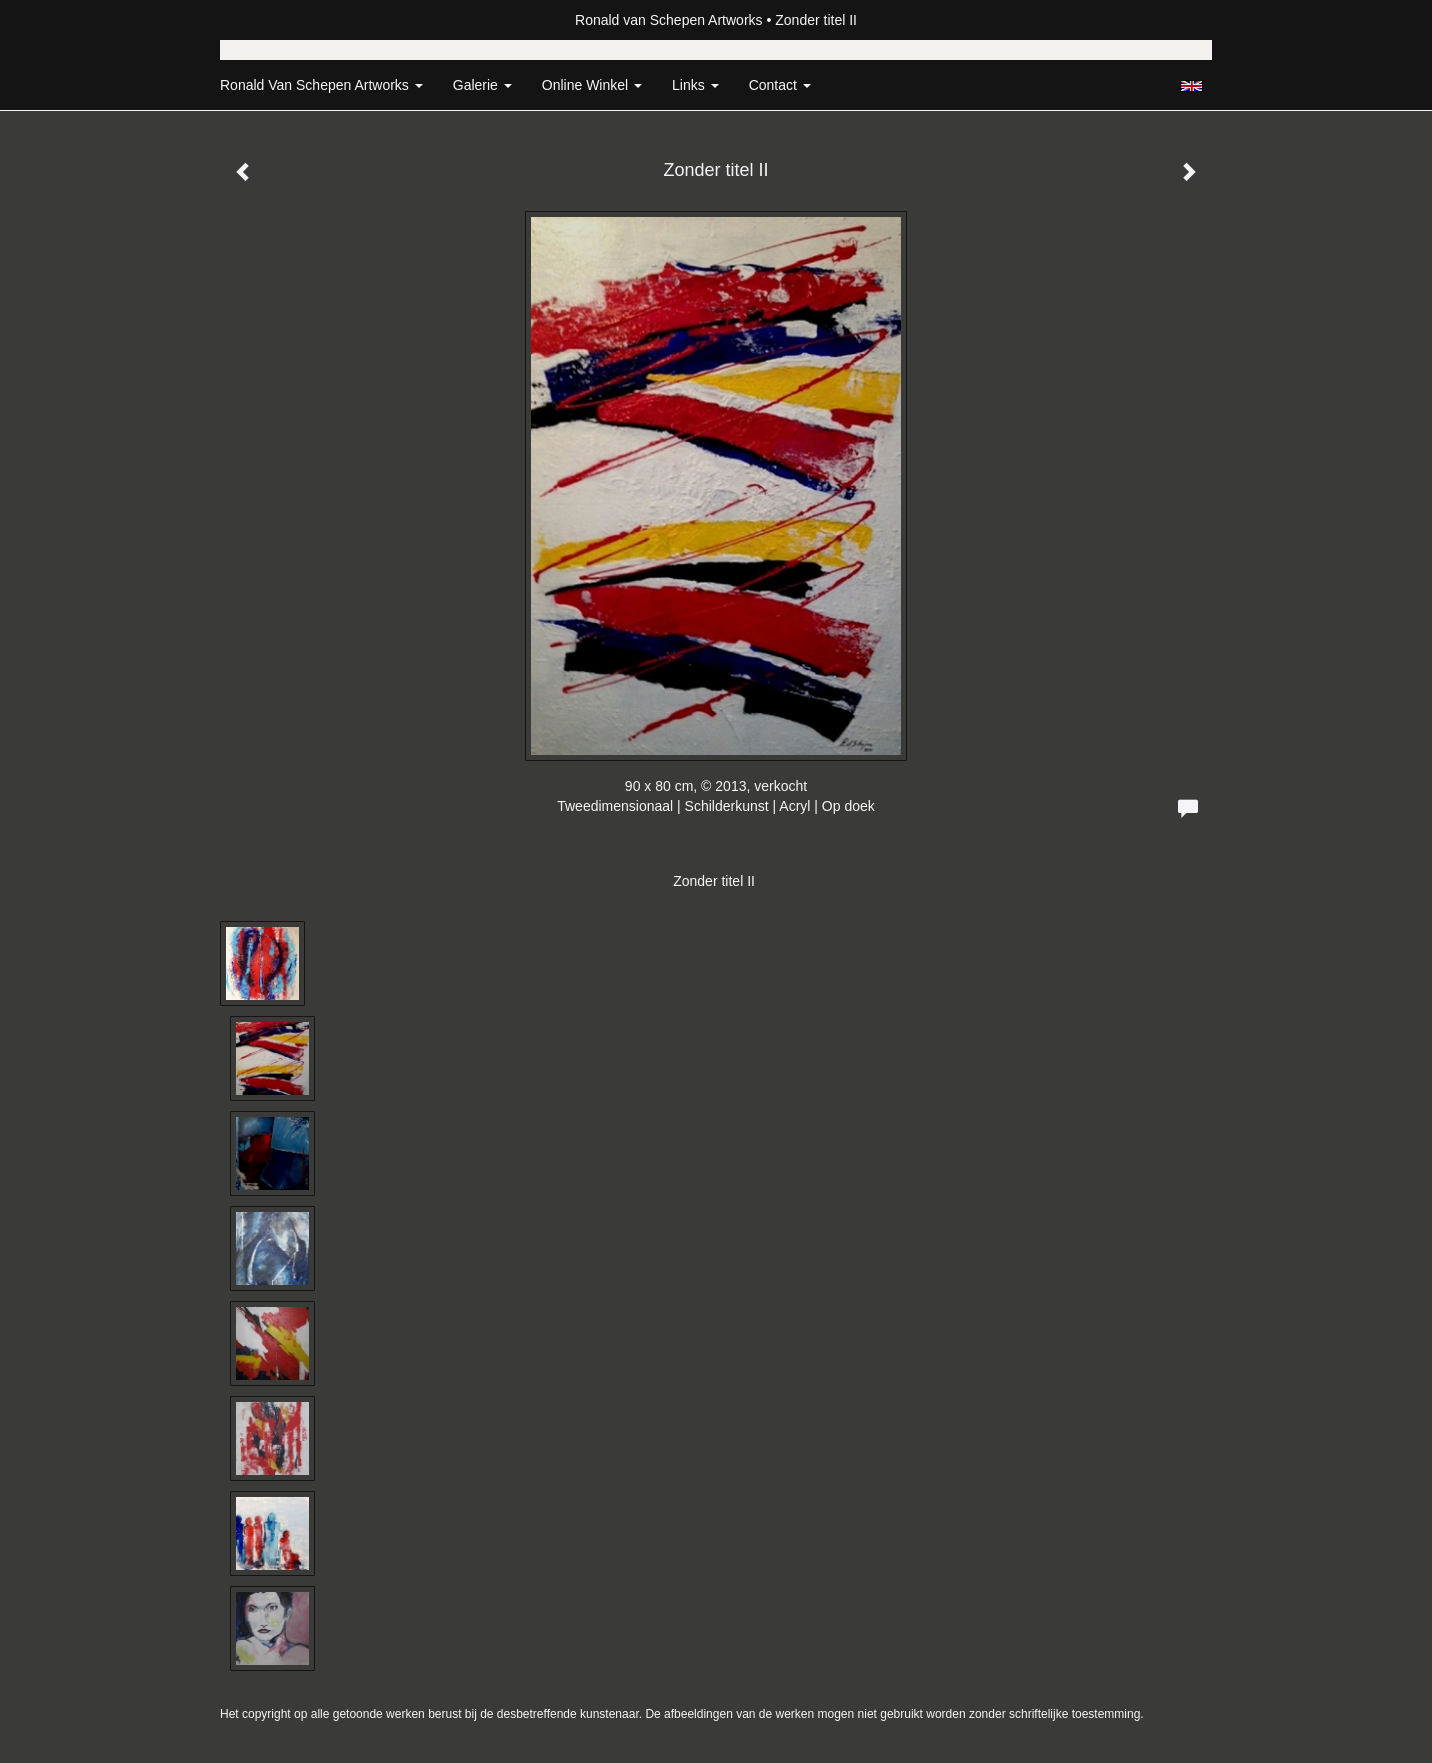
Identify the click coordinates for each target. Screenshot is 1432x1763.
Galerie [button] (482, 85)
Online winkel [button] (592, 85)
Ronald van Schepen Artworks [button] (321, 85)
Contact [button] (780, 85)
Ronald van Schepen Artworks (669, 20)
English (1191, 86)
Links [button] (695, 85)
